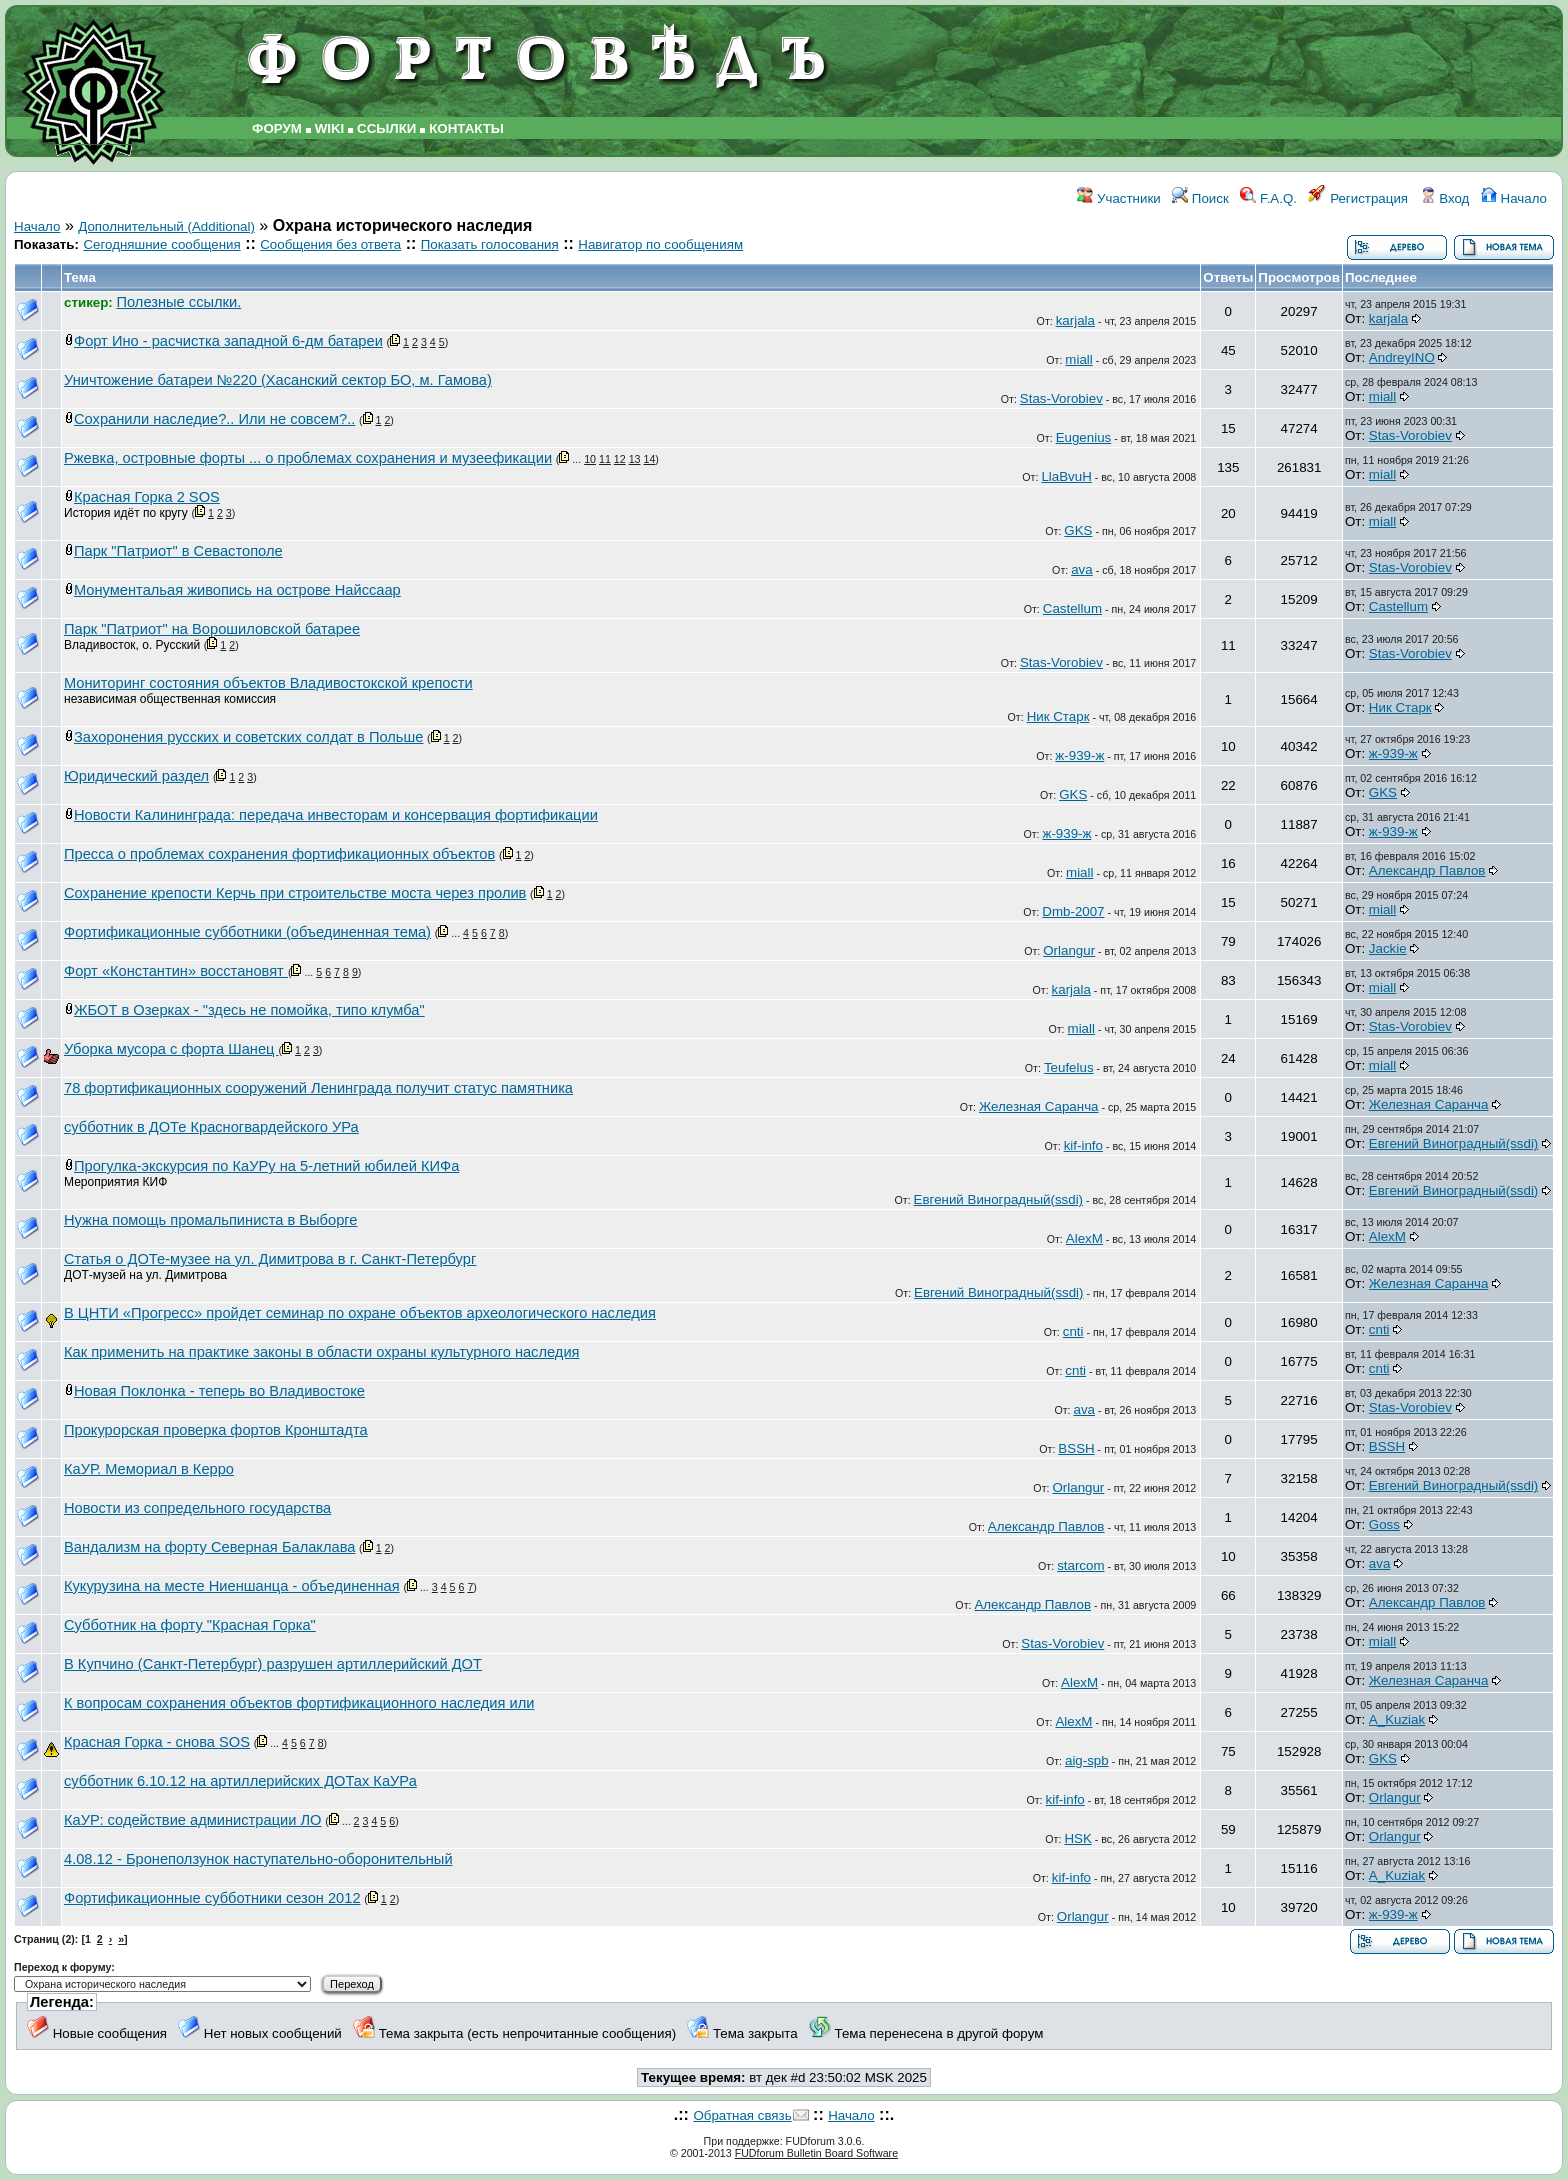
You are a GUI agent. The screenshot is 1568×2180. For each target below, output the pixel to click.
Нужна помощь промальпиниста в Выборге (210, 1220)
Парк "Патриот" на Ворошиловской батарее (212, 629)
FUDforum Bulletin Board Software (816, 2153)
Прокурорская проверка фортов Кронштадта (216, 1430)
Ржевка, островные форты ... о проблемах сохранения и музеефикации (308, 458)
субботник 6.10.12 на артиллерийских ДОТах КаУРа (240, 1781)
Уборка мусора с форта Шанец (171, 1049)
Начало (1514, 198)
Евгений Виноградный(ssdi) (1453, 1143)
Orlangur (1069, 950)
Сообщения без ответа (330, 244)
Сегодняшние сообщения (161, 244)
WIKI (330, 128)
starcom (1080, 1565)
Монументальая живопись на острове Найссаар (237, 590)
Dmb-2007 (1073, 911)
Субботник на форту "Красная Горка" (190, 1625)
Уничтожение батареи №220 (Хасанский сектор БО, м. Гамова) (278, 380)
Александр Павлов (1427, 870)
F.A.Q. (1268, 198)
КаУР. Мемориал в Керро (149, 1469)
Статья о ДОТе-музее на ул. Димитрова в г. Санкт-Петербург (270, 1259)
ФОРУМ (277, 128)
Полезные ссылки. (179, 302)
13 (635, 459)
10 (590, 459)
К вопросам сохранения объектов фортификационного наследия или (299, 1703)
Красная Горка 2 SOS (147, 497)
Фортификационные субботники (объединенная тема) (247, 932)
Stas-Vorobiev (1061, 398)
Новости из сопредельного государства (197, 1508)
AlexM (1084, 1238)
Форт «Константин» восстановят (176, 971)
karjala (1075, 320)
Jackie (1388, 948)
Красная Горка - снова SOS (157, 1742)
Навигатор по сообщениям (660, 244)
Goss (1384, 1524)
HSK (1077, 1838)
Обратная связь (742, 2115)
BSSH (1076, 1448)
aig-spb (1087, 1760)
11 (605, 459)
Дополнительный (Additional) (166, 226)
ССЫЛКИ (386, 128)
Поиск (1200, 198)
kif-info (1083, 1145)
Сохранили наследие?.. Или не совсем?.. (214, 419)
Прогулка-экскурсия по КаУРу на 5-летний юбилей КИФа (266, 1166)
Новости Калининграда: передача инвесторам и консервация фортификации (336, 815)
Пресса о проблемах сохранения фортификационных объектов (279, 854)
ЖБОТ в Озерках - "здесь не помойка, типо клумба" (249, 1010)
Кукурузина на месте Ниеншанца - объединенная (232, 1586)
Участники (1118, 198)
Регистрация (1358, 198)
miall (1078, 359)
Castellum (1072, 608)
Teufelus (1069, 1067)
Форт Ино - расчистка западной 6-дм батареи (228, 341)
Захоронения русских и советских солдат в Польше (248, 737)
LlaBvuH (1066, 476)
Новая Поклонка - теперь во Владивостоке (219, 1391)
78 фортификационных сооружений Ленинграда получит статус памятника (318, 1088)
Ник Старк (1058, 716)
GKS (1078, 530)
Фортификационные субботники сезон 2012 (212, 1898)
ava (1082, 569)
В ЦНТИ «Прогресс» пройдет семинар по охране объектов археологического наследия (360, 1313)
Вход (1445, 198)
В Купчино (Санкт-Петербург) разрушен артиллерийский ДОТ (273, 1664)
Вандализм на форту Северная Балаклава (209, 1547)
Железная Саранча (1039, 1106)
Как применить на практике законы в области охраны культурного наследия (322, 1352)
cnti (1073, 1331)
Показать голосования (490, 244)
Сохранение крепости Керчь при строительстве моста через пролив (295, 893)
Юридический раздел (136, 776)
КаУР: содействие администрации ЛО (193, 1820)
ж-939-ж (1079, 755)
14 (649, 459)
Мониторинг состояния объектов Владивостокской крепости (268, 683)
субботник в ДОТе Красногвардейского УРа (211, 1127)
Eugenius (1084, 437)
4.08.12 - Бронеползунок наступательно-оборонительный (258, 1859)
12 (620, 459)
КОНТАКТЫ (466, 128)
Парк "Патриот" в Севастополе (178, 551)
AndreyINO (1402, 357)
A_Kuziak (1397, 1719)
